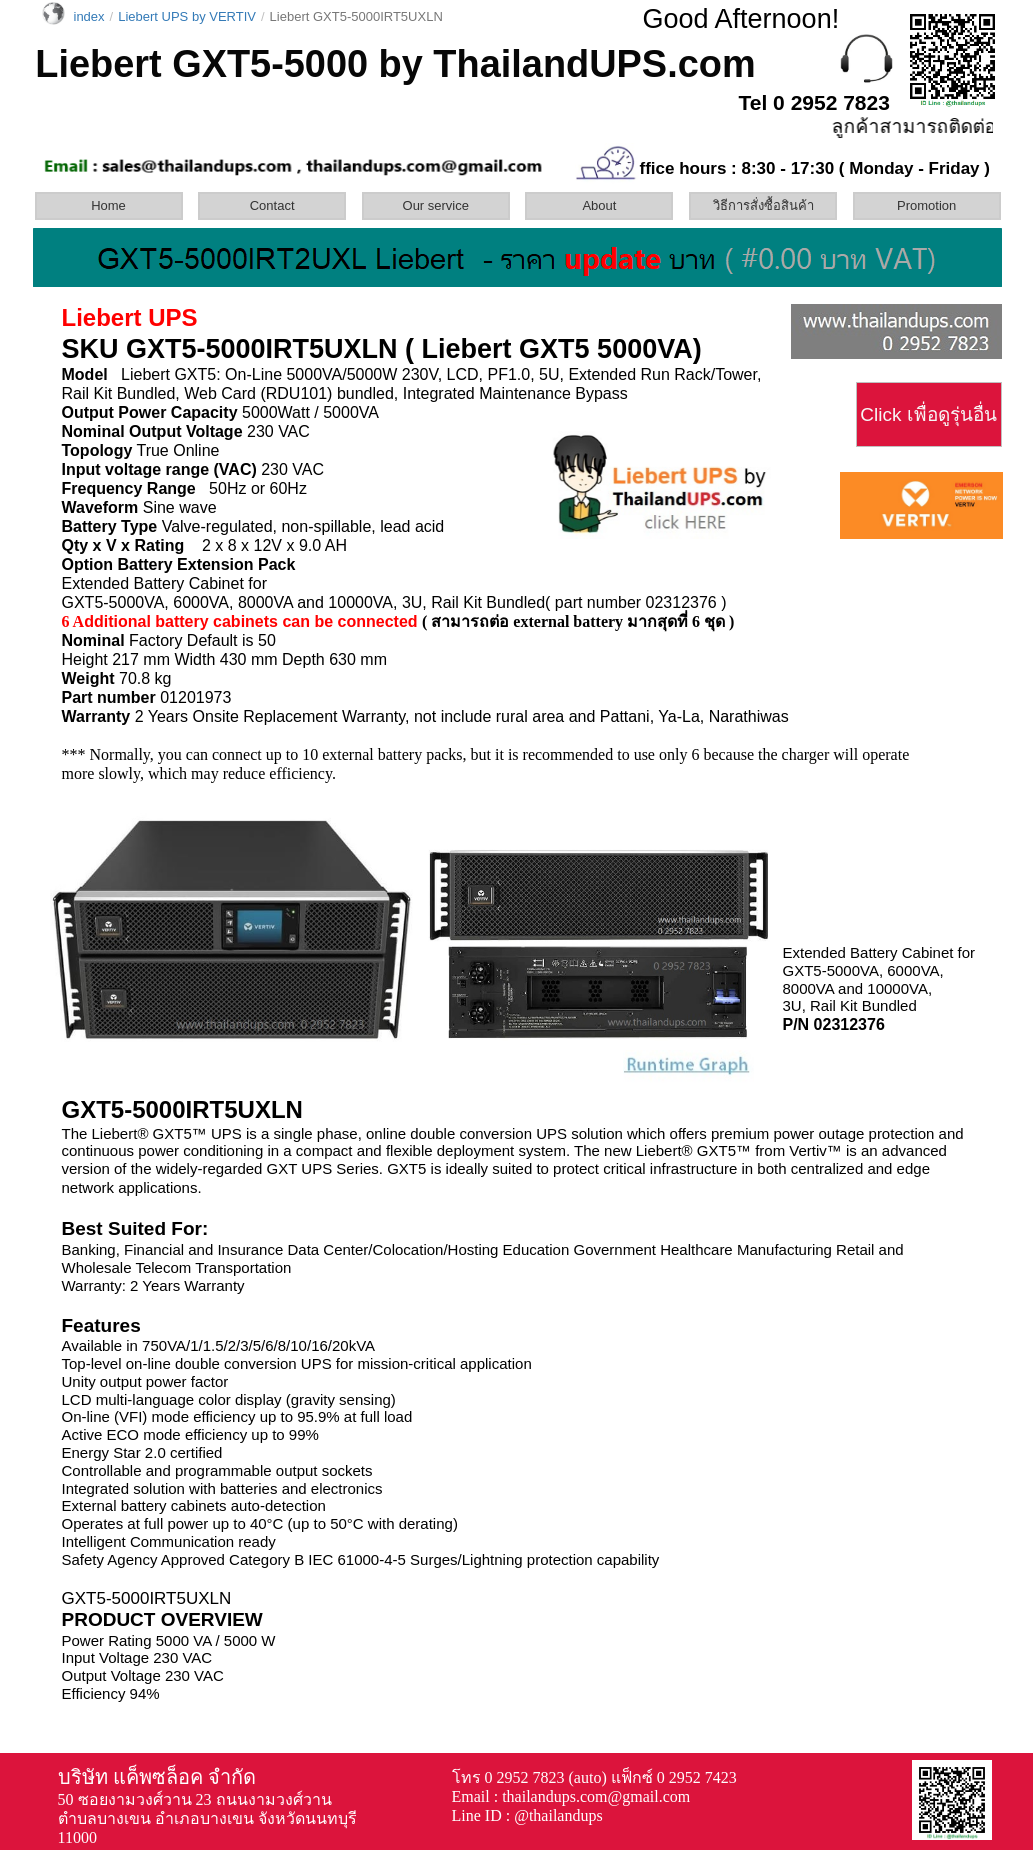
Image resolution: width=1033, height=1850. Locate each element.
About (599, 205)
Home (108, 205)
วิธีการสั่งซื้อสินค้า (763, 205)
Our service (436, 205)
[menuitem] (115, 206)
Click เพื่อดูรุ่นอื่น (928, 414)
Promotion (926, 205)
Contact (272, 205)
